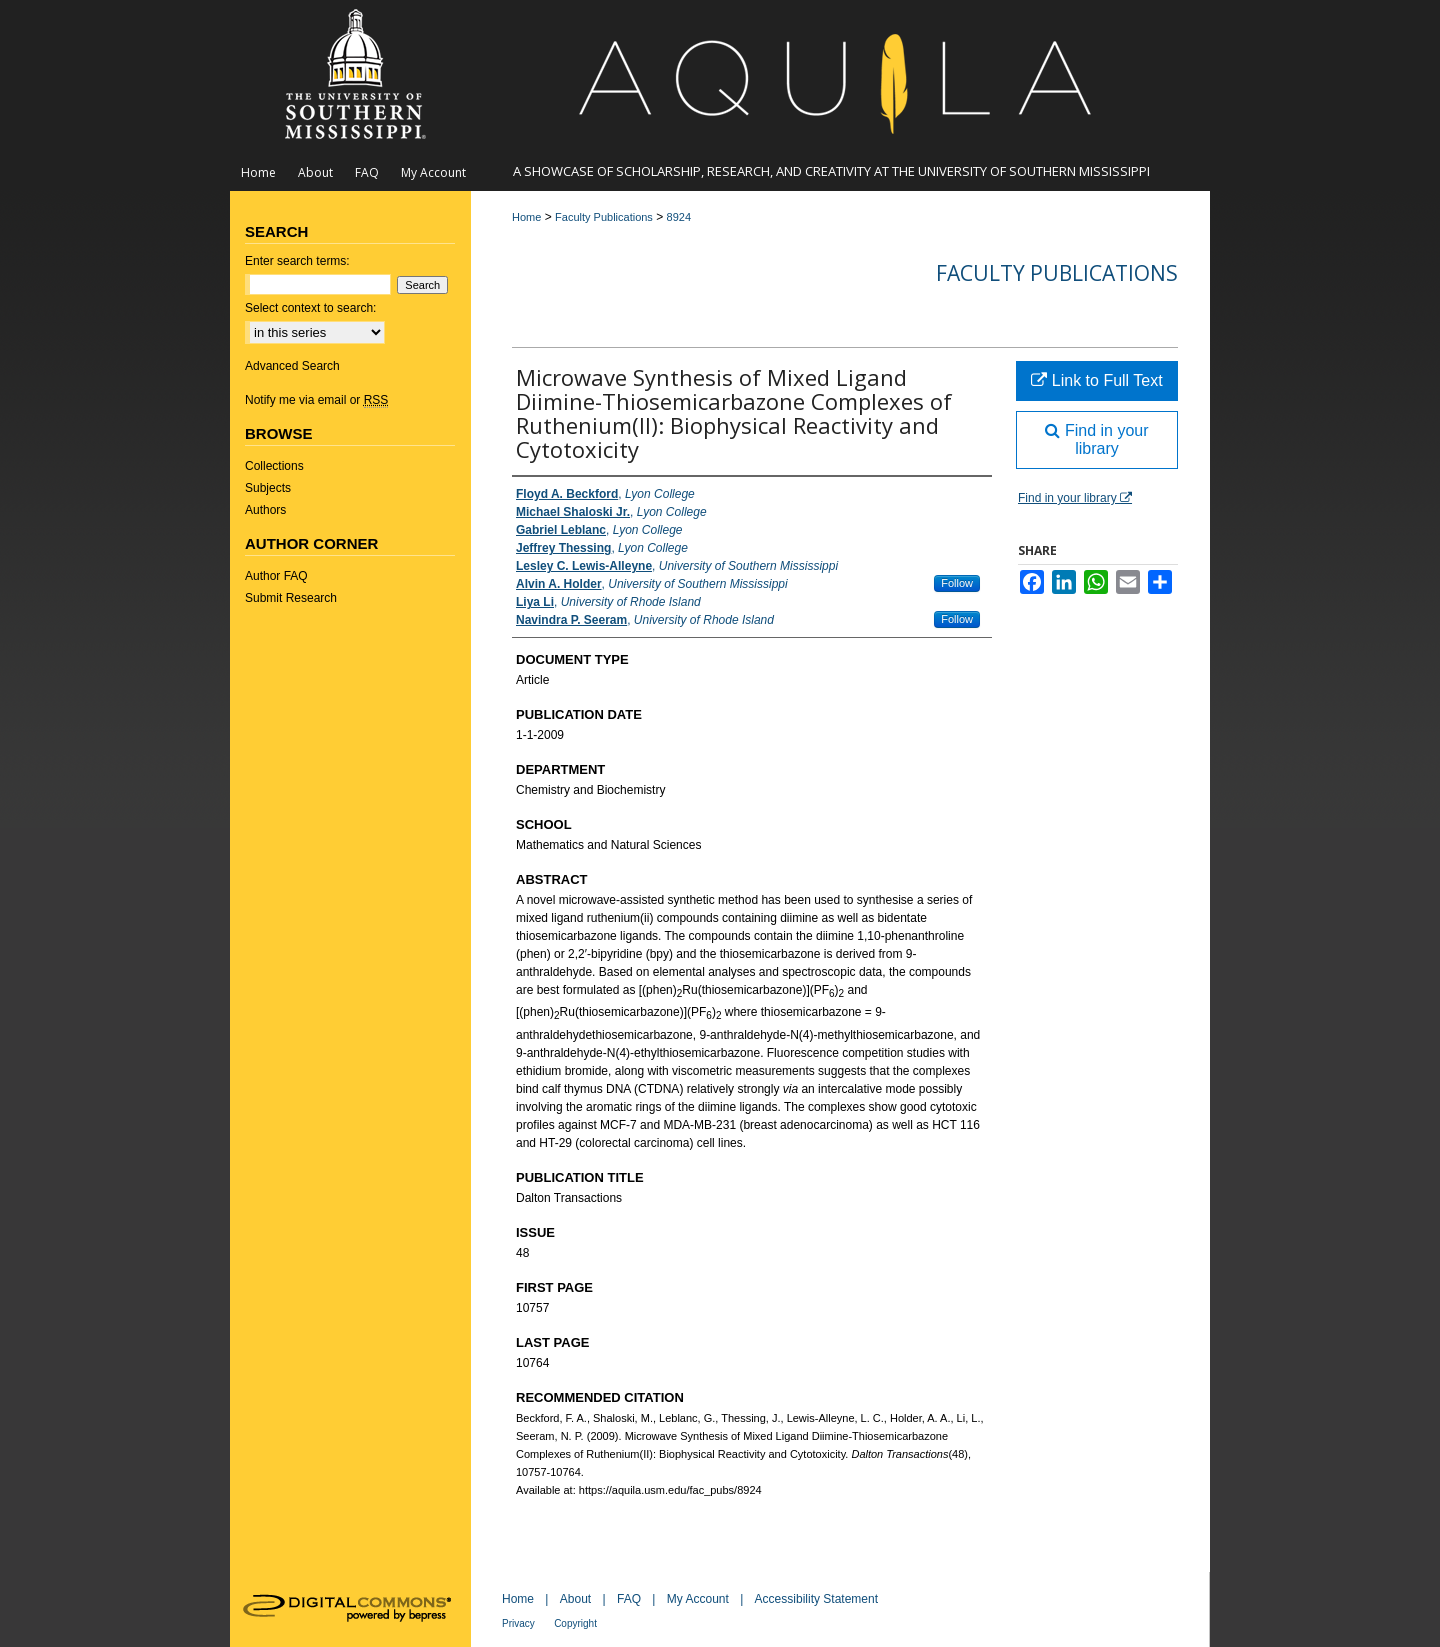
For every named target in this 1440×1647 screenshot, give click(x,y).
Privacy (518, 1623)
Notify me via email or (316, 400)
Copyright (575, 1623)
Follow (957, 583)
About (575, 1599)
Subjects (268, 488)
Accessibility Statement (816, 1599)
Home (526, 217)
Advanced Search (292, 366)
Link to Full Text (1096, 380)
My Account (698, 1599)
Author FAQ (276, 576)
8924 (679, 217)
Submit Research (291, 598)
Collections (274, 466)
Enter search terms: (297, 261)
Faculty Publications (604, 217)
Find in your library (1096, 439)
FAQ (629, 1599)
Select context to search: (310, 308)
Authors (265, 510)
